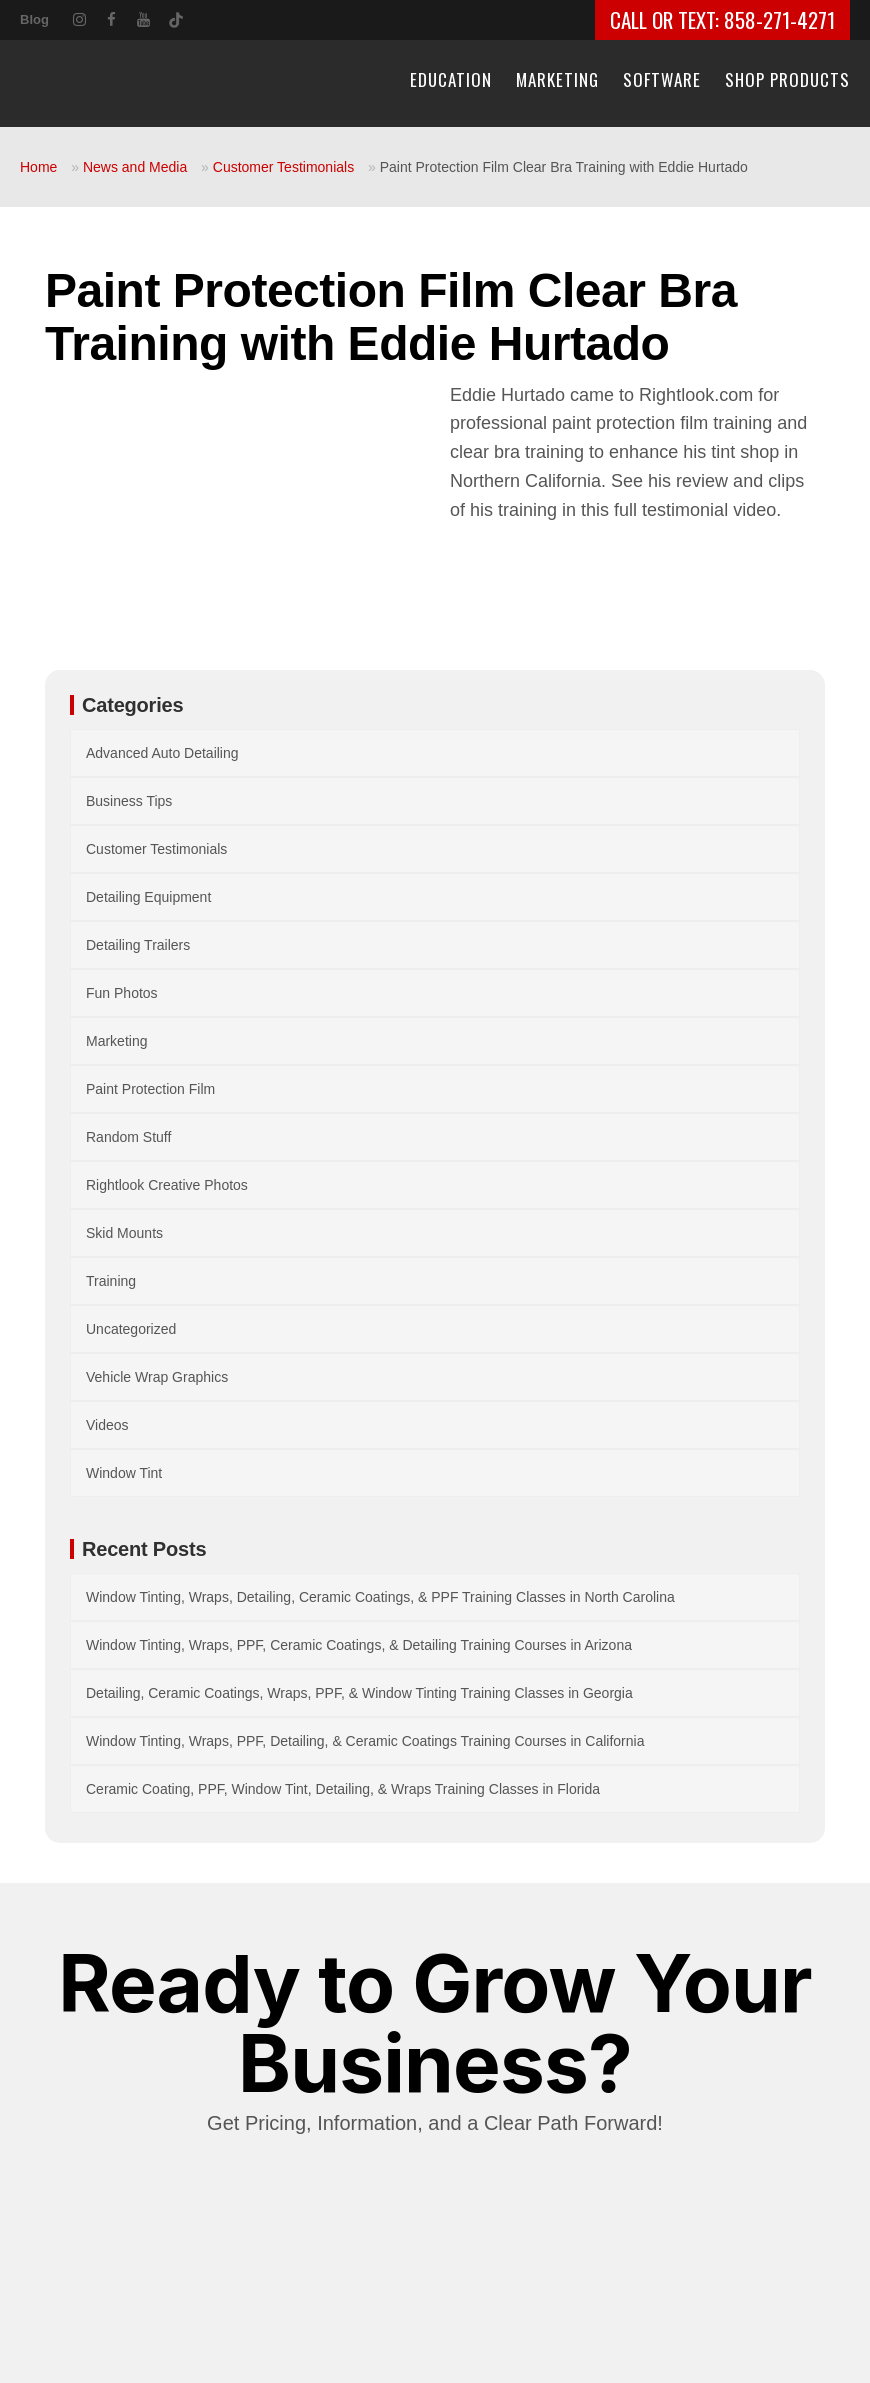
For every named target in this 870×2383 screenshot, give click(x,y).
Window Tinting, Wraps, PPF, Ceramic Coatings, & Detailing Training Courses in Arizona (359, 1645)
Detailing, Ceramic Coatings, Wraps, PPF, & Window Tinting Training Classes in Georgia (359, 1693)
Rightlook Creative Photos (167, 1185)
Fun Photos (122, 993)
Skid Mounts (124, 1233)
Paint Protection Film (150, 1089)
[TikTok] (176, 16)
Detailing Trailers (138, 945)
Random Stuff (128, 1137)
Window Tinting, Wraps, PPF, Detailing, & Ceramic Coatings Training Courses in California (365, 1741)
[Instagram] (80, 17)
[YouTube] (144, 17)
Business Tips (129, 801)
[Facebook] (112, 17)
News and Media (135, 167)
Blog (34, 19)
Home (38, 167)
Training (111, 1281)
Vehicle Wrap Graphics (157, 1377)
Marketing (116, 1041)
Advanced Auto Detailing (162, 753)
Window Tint (124, 1473)
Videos (107, 1425)
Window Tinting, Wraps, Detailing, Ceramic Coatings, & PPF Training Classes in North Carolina (380, 1597)
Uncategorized (131, 1329)
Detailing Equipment (148, 897)
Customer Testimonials (283, 167)
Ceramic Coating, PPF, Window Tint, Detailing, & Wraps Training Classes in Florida (343, 1789)
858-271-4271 (779, 19)
